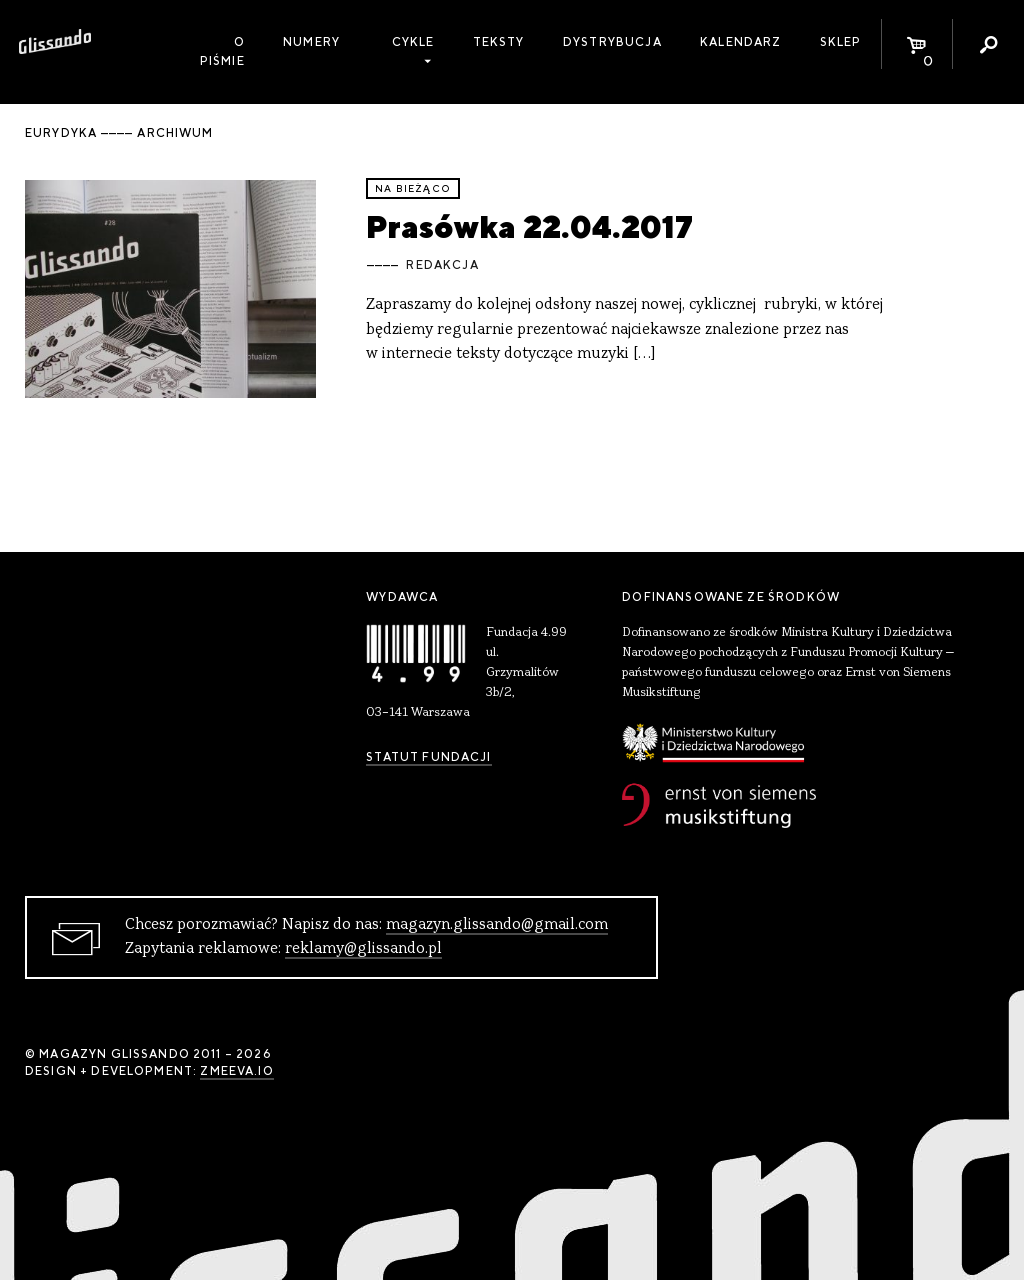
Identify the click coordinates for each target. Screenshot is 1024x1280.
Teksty (499, 42)
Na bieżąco (413, 188)
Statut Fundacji (428, 757)
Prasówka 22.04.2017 (529, 226)
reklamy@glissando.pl (363, 949)
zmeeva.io (236, 1071)
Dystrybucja (612, 42)
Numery (311, 42)
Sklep (841, 42)
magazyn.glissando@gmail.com (497, 925)
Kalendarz (740, 42)
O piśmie (222, 51)
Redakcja (442, 265)
